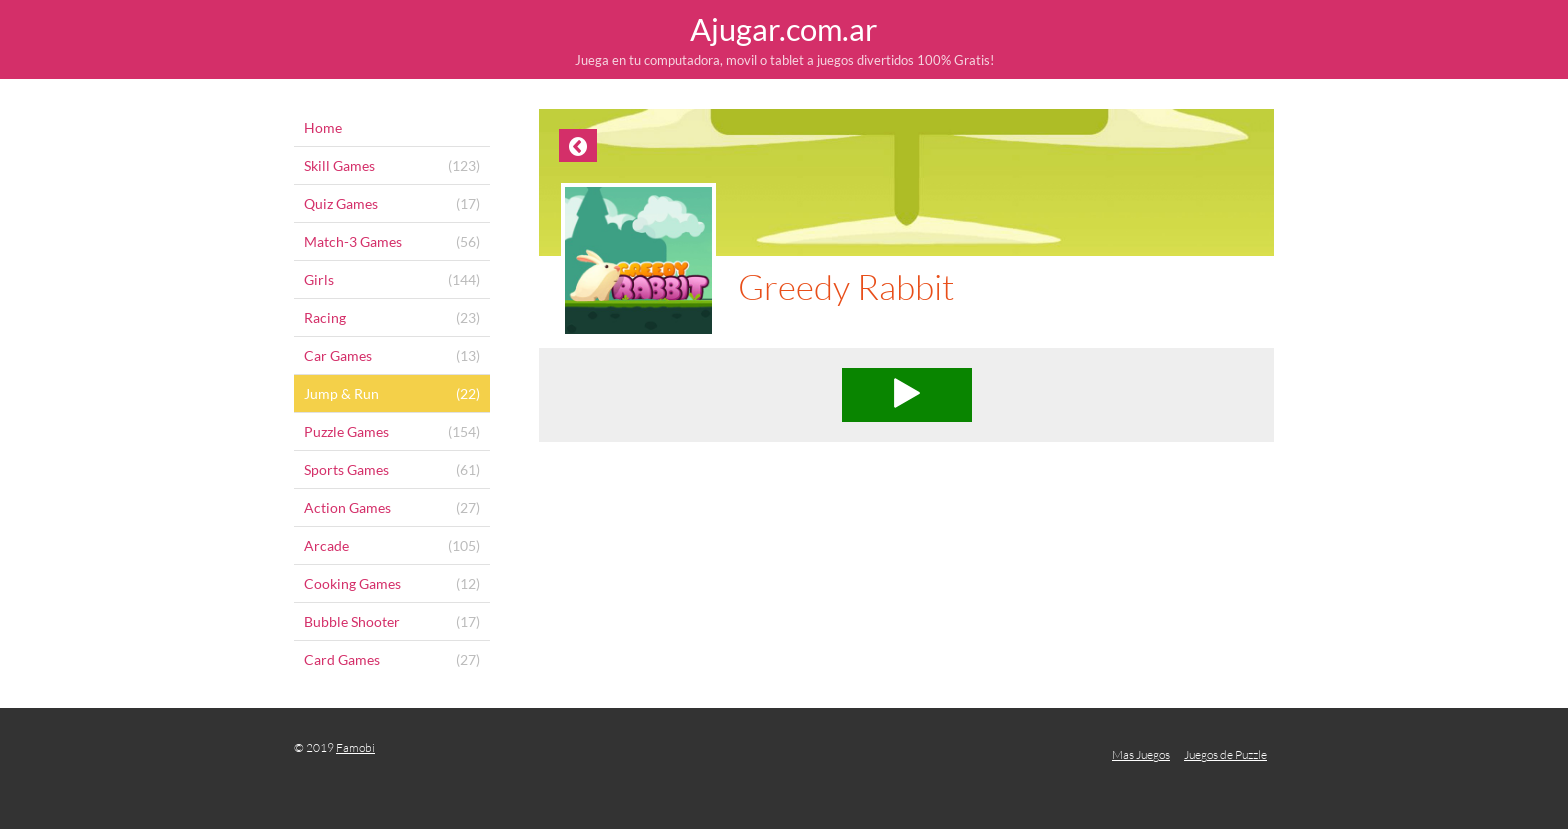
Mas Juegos (1141, 754)
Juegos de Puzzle (1225, 754)
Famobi (355, 747)
